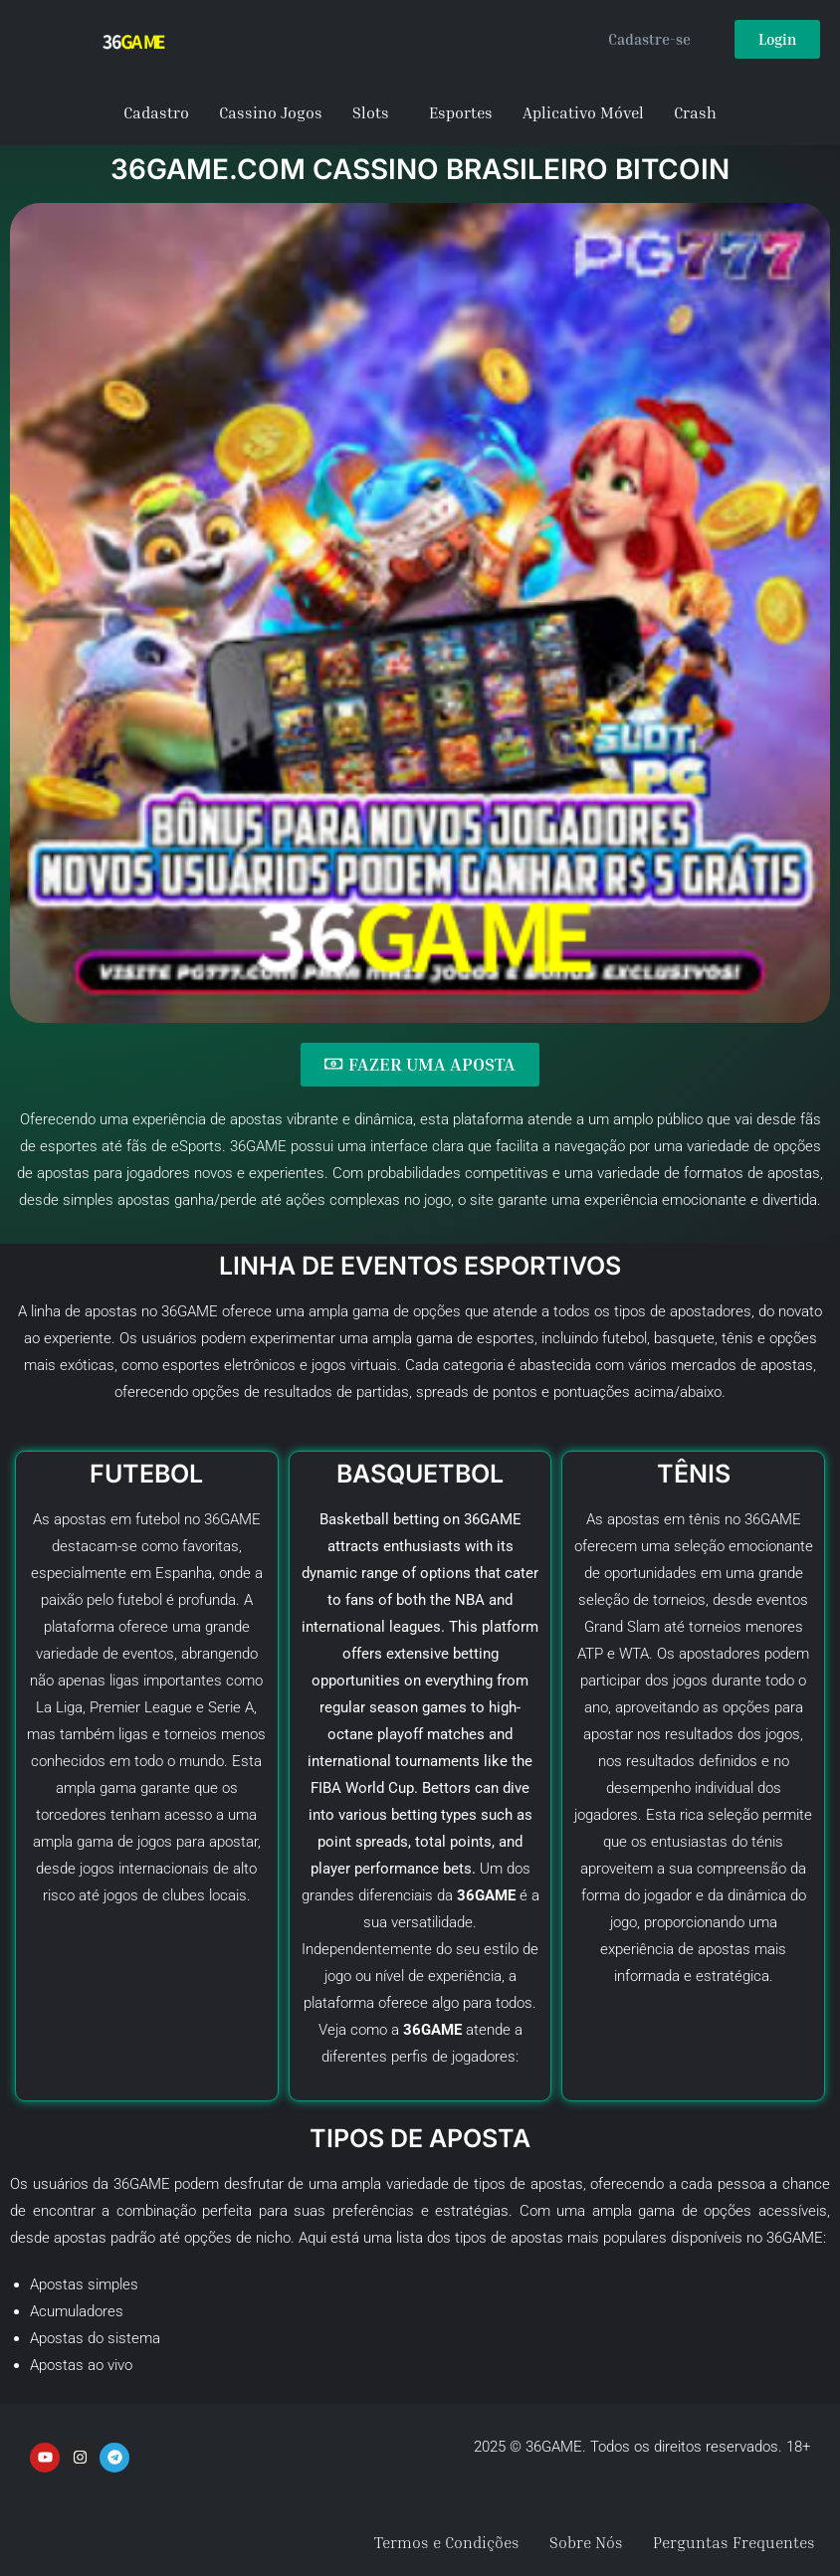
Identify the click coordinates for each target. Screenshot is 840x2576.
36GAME (772, 1519)
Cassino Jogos (270, 112)
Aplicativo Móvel (583, 112)
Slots (370, 112)
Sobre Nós (586, 2543)
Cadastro (156, 112)
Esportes (461, 112)
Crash (695, 112)
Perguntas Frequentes (734, 2543)
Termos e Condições (447, 2543)
